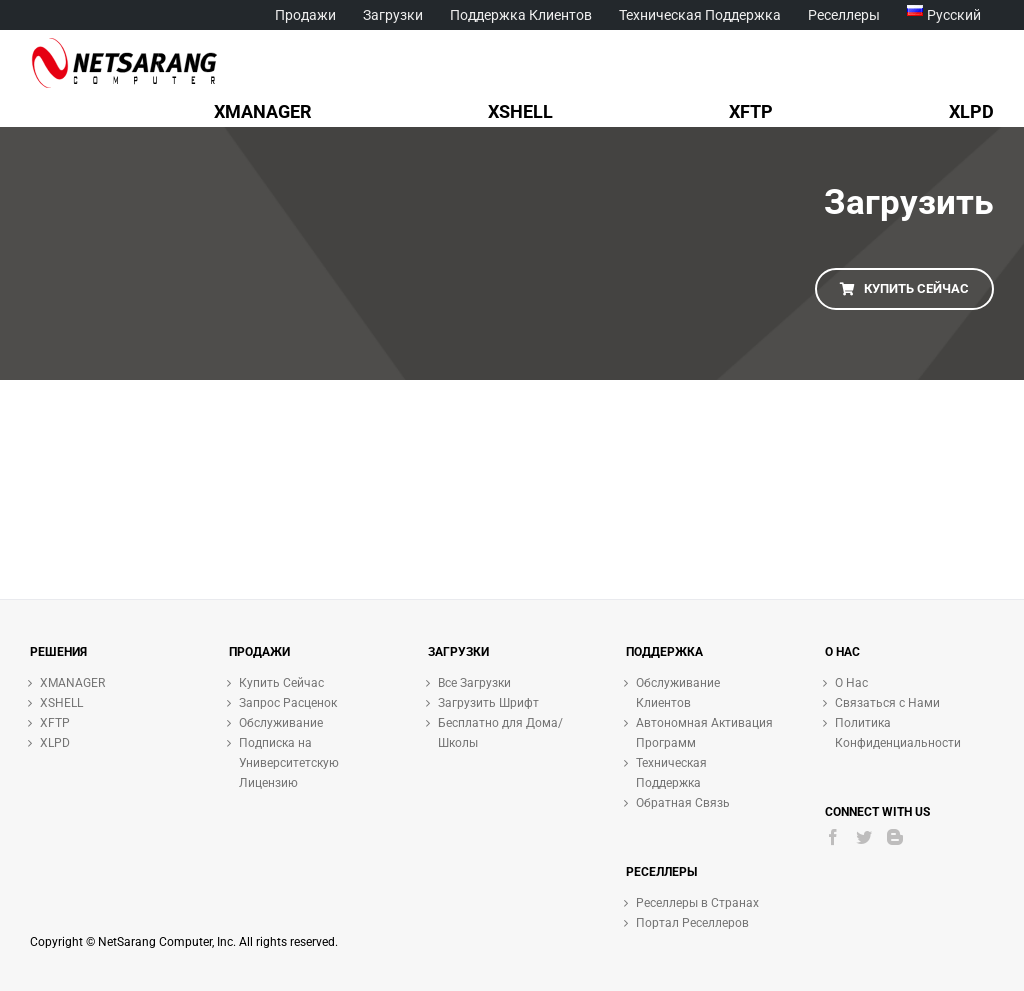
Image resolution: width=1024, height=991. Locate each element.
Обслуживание (281, 723)
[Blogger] (895, 837)
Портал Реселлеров (692, 923)
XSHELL (61, 703)
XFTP (55, 723)
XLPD (55, 743)
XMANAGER (72, 683)
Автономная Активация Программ (704, 733)
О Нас (851, 683)
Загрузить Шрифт (488, 703)
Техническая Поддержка (671, 773)
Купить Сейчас (281, 683)
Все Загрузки (474, 683)
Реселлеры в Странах (697, 903)
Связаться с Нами (887, 703)
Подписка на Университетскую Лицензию (289, 763)
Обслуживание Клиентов (678, 693)
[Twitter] (864, 837)
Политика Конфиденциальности (898, 733)
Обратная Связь (683, 803)
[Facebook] (833, 837)
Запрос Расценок (288, 703)
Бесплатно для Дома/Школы (500, 733)
